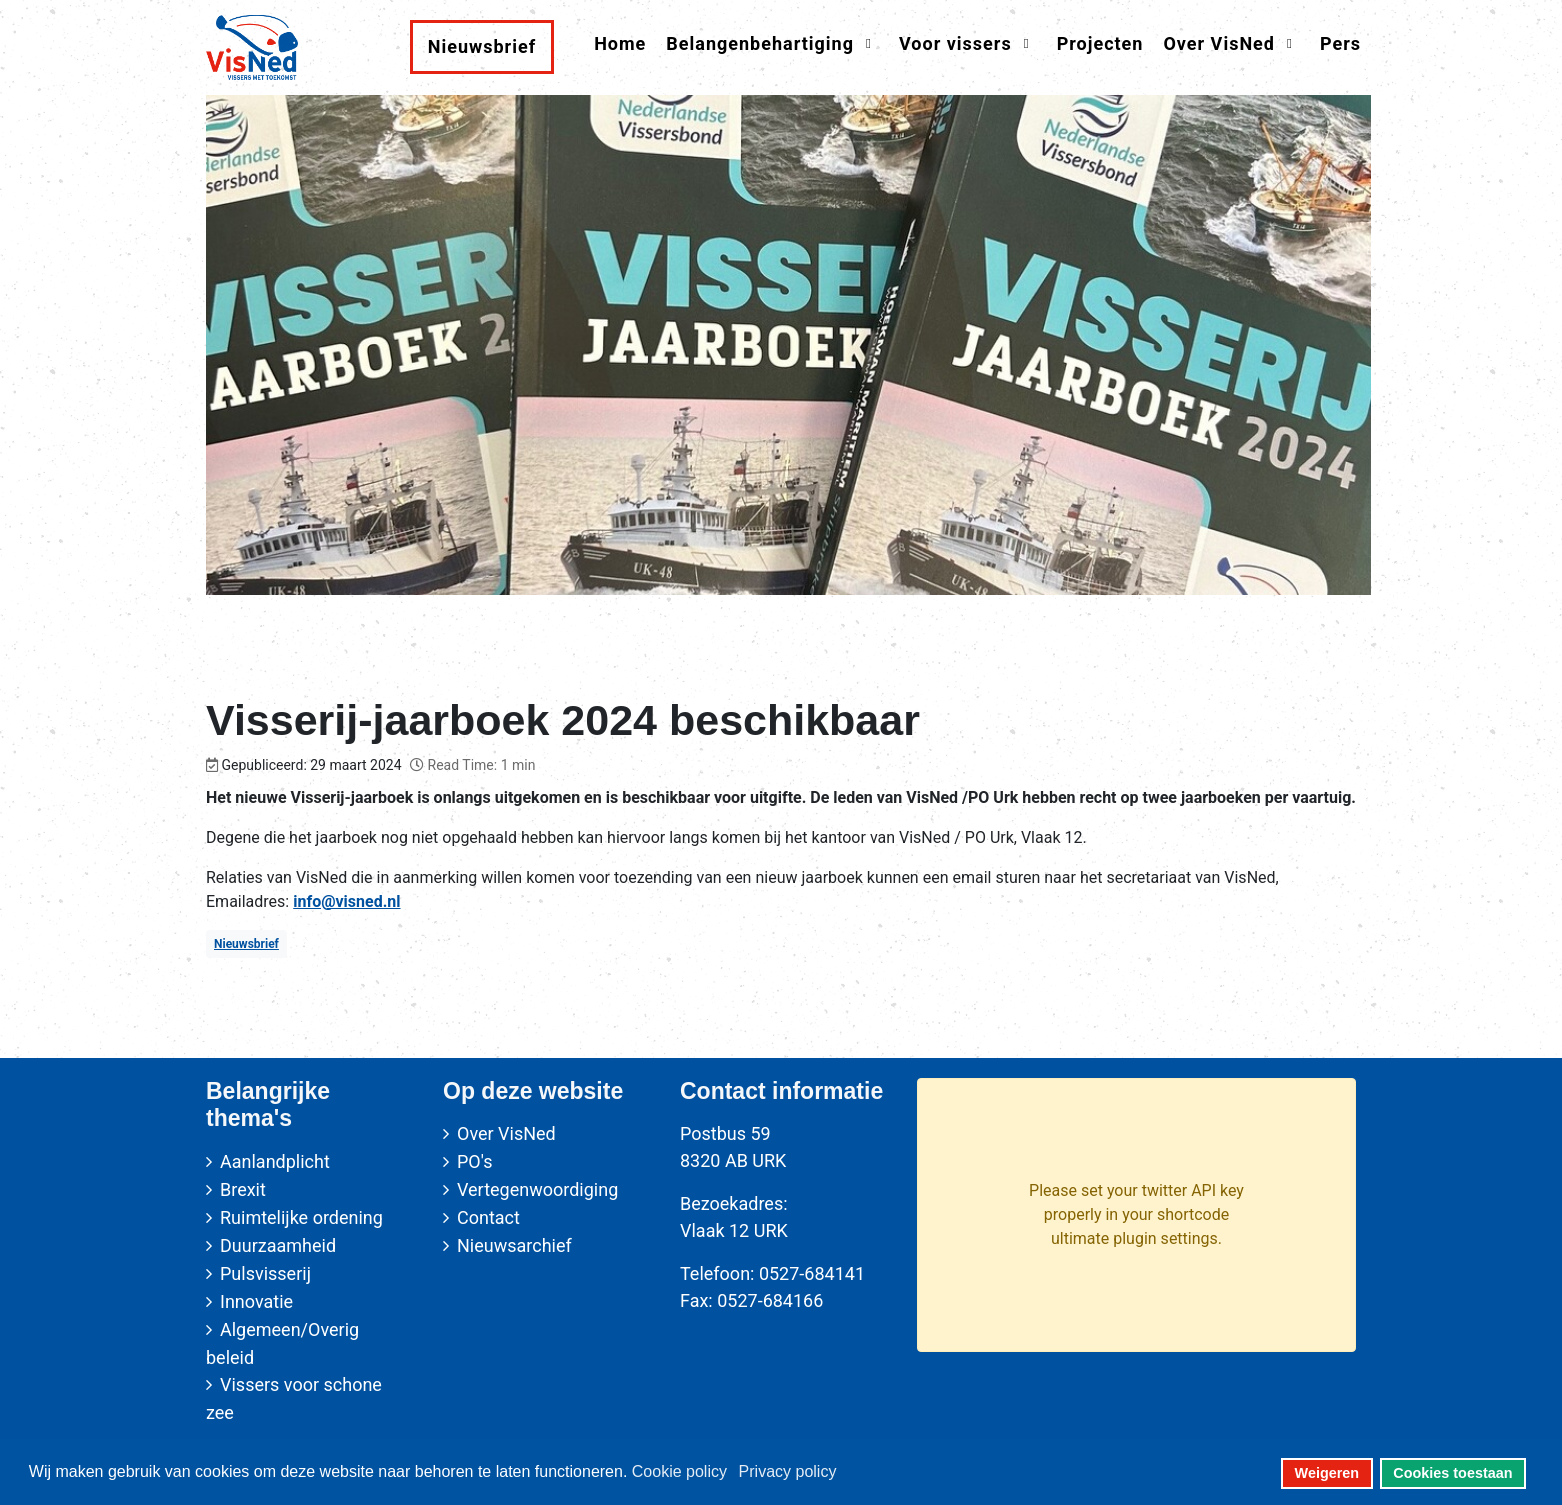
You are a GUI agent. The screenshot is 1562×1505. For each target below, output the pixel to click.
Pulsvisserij (265, 1273)
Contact (488, 1217)
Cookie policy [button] (679, 1471)
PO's (474, 1161)
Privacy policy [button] (788, 1471)
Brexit (243, 1189)
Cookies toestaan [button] (1452, 1473)
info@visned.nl (346, 901)
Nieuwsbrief (246, 944)
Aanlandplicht (275, 1161)
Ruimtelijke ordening (301, 1217)
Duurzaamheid (278, 1245)
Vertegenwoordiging (537, 1189)
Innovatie (256, 1301)
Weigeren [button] (1327, 1473)
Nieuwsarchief (514, 1245)
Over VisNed (506, 1133)
